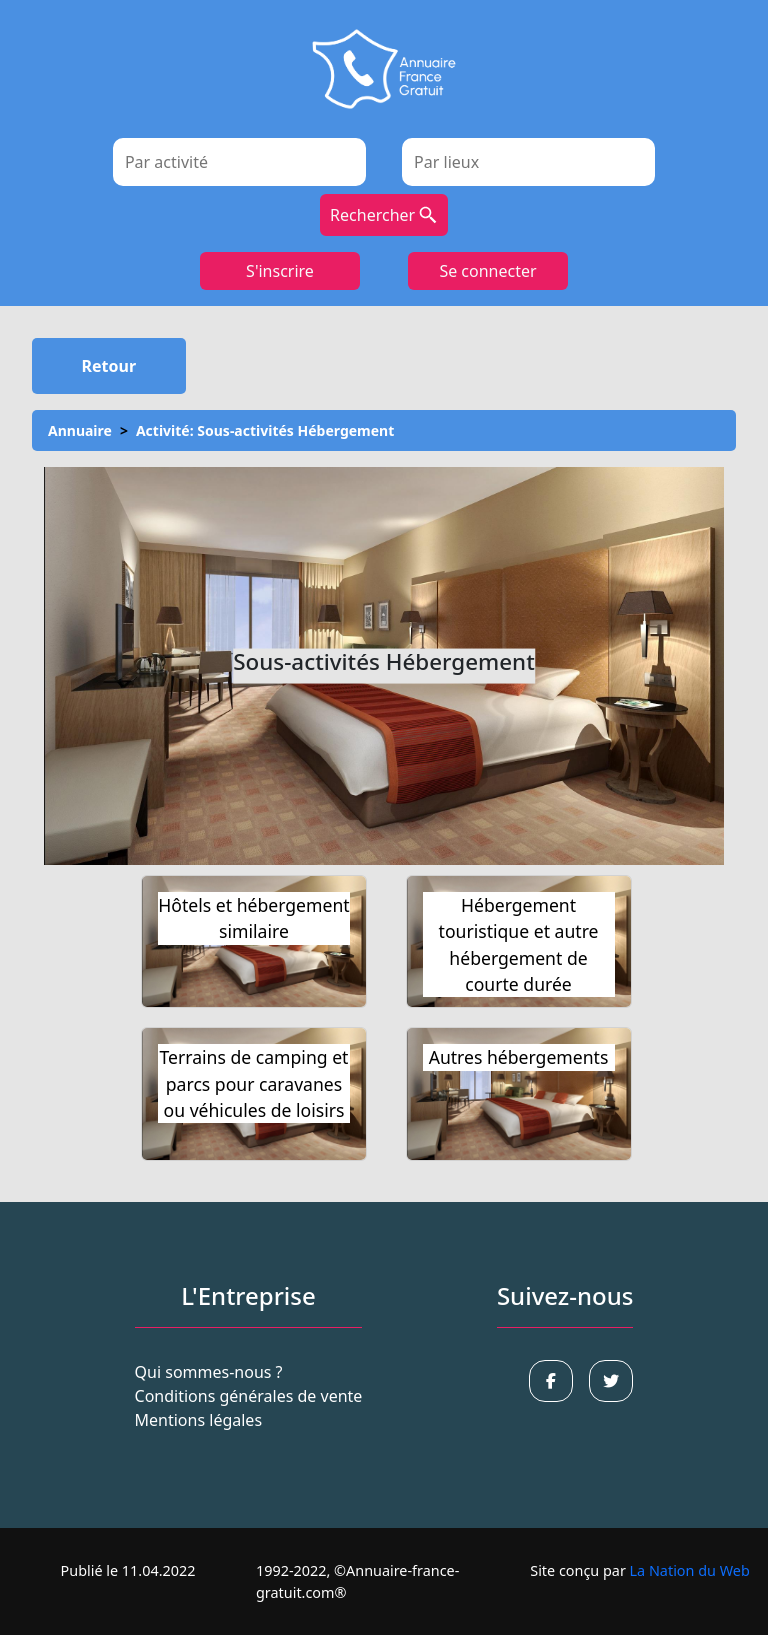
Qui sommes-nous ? (209, 1372)
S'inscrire (280, 271)
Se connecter (487, 271)
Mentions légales (199, 1420)
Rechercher (384, 215)
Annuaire (80, 430)
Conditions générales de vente (249, 1396)
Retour (109, 366)
